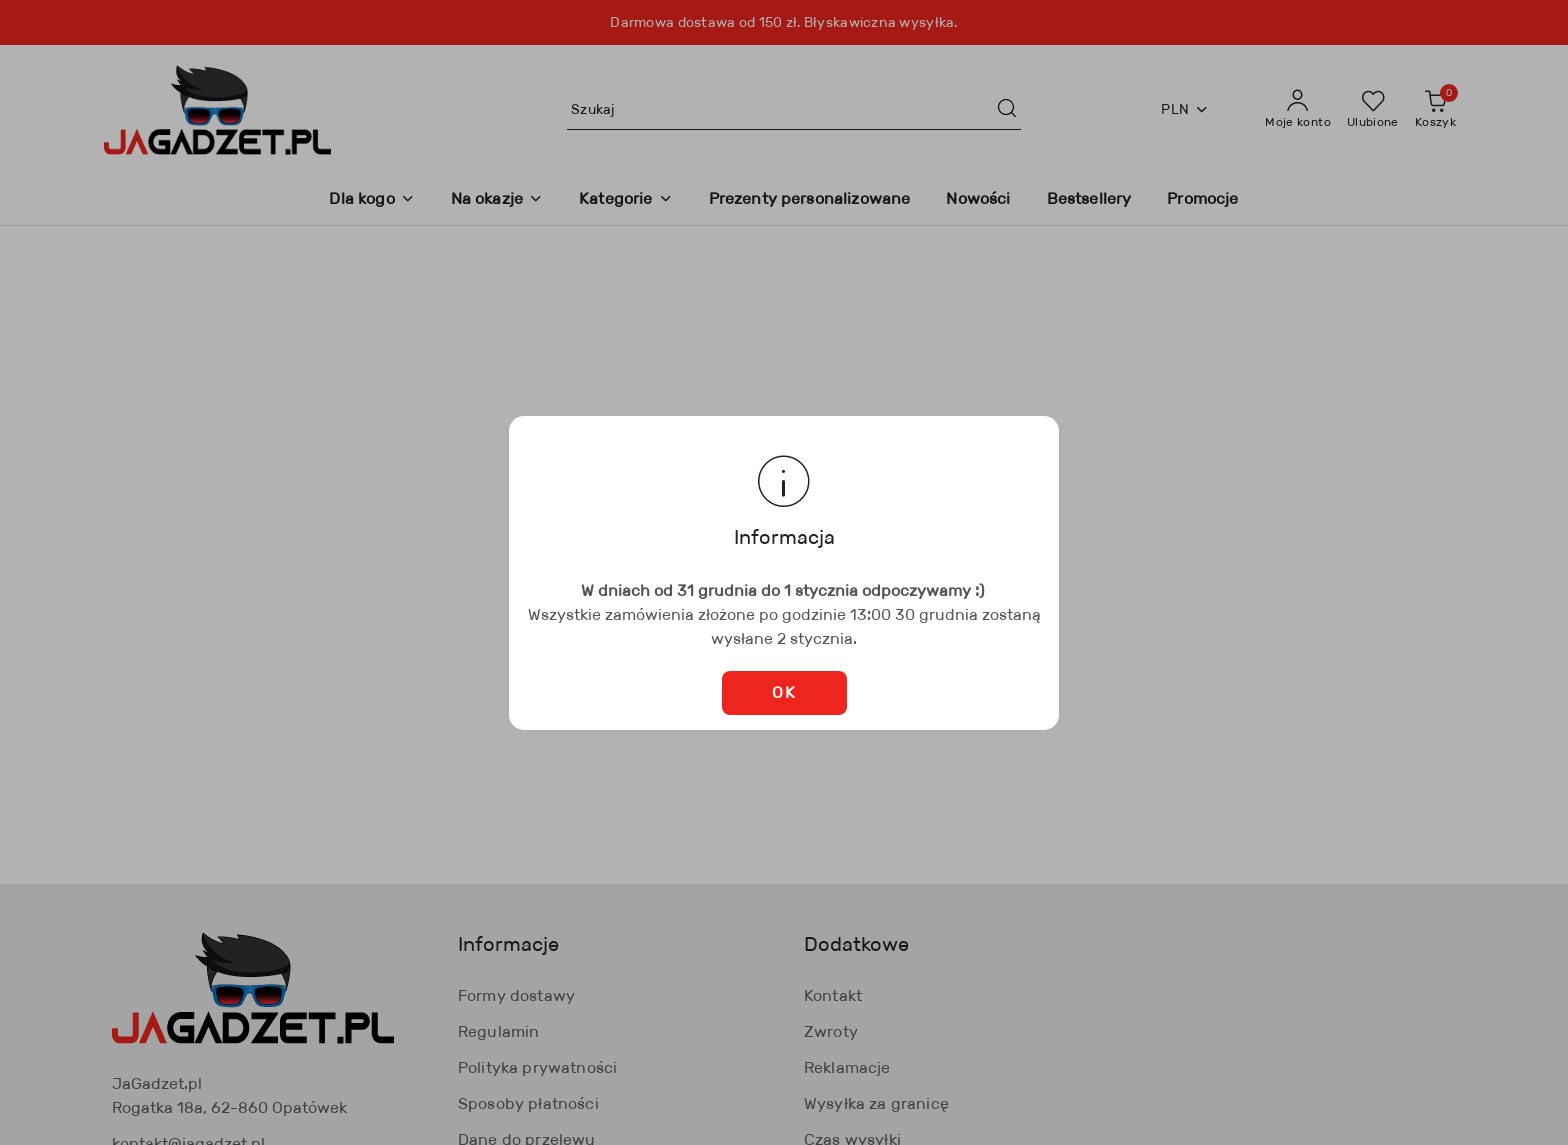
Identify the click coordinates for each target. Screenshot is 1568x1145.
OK (784, 692)
